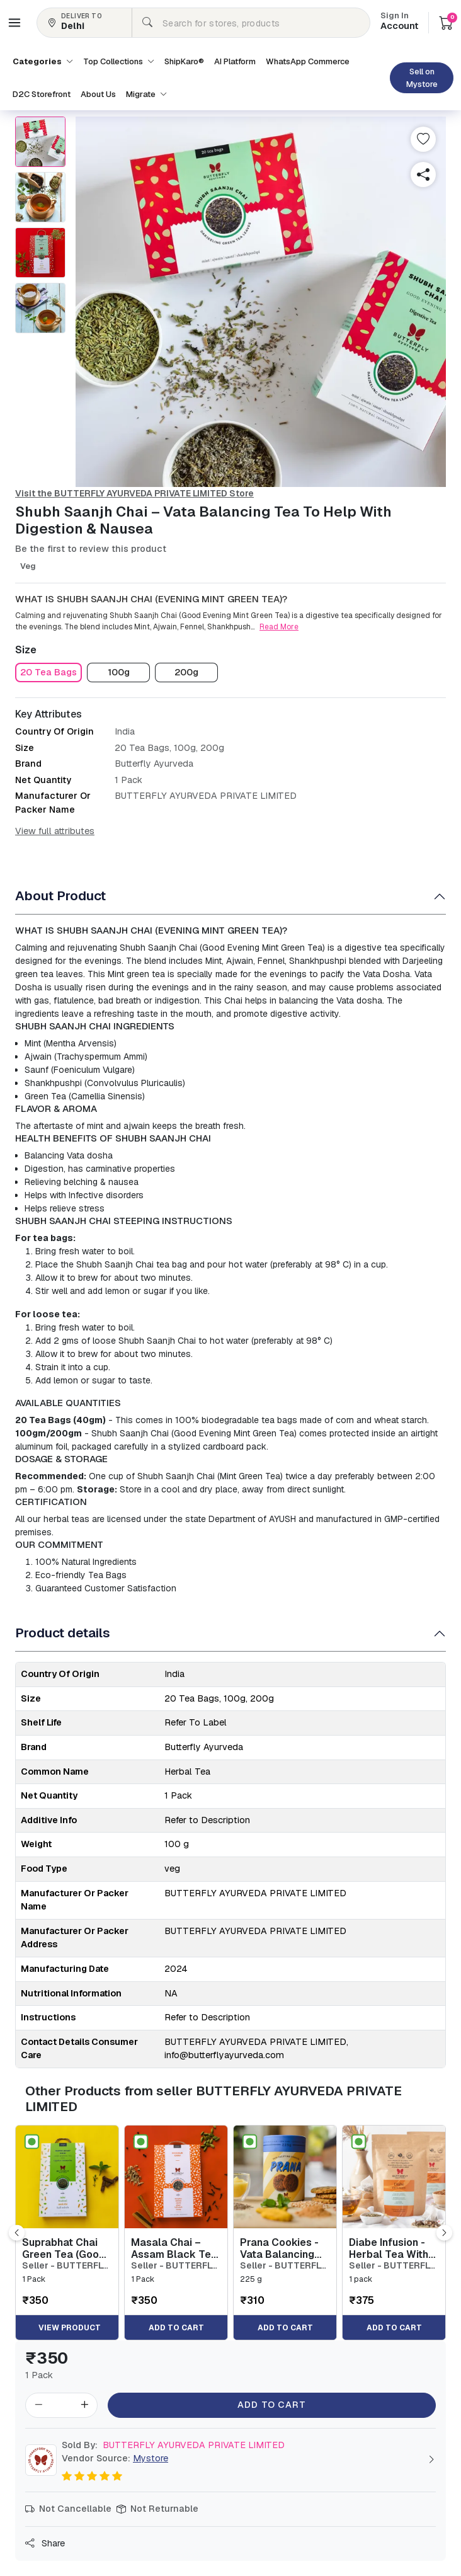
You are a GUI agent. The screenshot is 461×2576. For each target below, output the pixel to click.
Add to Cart (271, 2404)
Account (399, 22)
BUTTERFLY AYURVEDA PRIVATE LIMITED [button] (173, 2445)
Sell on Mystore (422, 77)
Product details (62, 1632)
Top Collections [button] (118, 61)
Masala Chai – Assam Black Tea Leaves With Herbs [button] (174, 2248)
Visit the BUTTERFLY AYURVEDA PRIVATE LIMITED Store (134, 493)
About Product (60, 895)
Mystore (150, 2458)
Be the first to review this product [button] (90, 548)
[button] (14, 23)
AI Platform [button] (235, 61)
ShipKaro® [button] (184, 61)
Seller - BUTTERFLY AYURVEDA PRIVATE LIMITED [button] (64, 2265)
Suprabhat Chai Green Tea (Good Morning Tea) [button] (63, 2248)
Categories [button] (43, 61)
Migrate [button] (146, 94)
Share (45, 2543)
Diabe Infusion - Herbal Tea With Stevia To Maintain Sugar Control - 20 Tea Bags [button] (389, 2248)
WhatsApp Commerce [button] (308, 61)
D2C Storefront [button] (42, 94)
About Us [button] (98, 94)
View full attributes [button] (54, 831)
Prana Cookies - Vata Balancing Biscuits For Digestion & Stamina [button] (279, 2248)
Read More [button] (279, 627)
